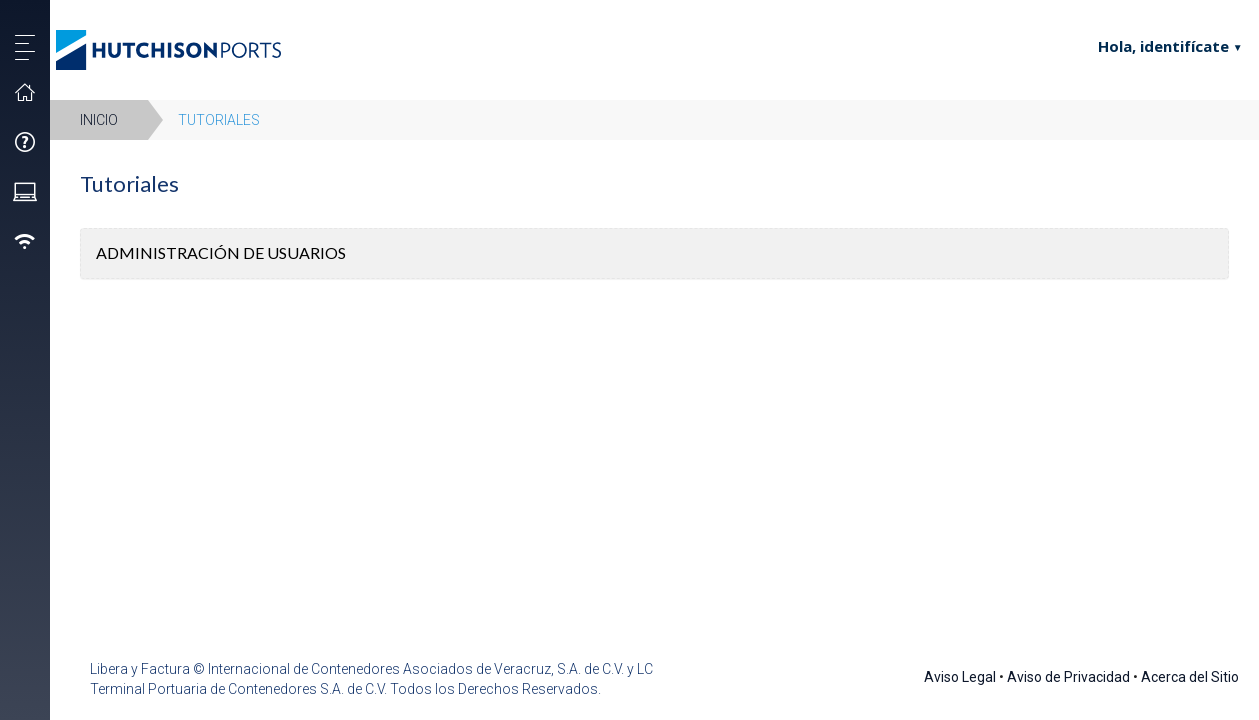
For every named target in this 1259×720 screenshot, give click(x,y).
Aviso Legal (960, 677)
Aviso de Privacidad (1068, 677)
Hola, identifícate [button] (1151, 46)
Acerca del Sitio (1190, 677)
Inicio (99, 120)
